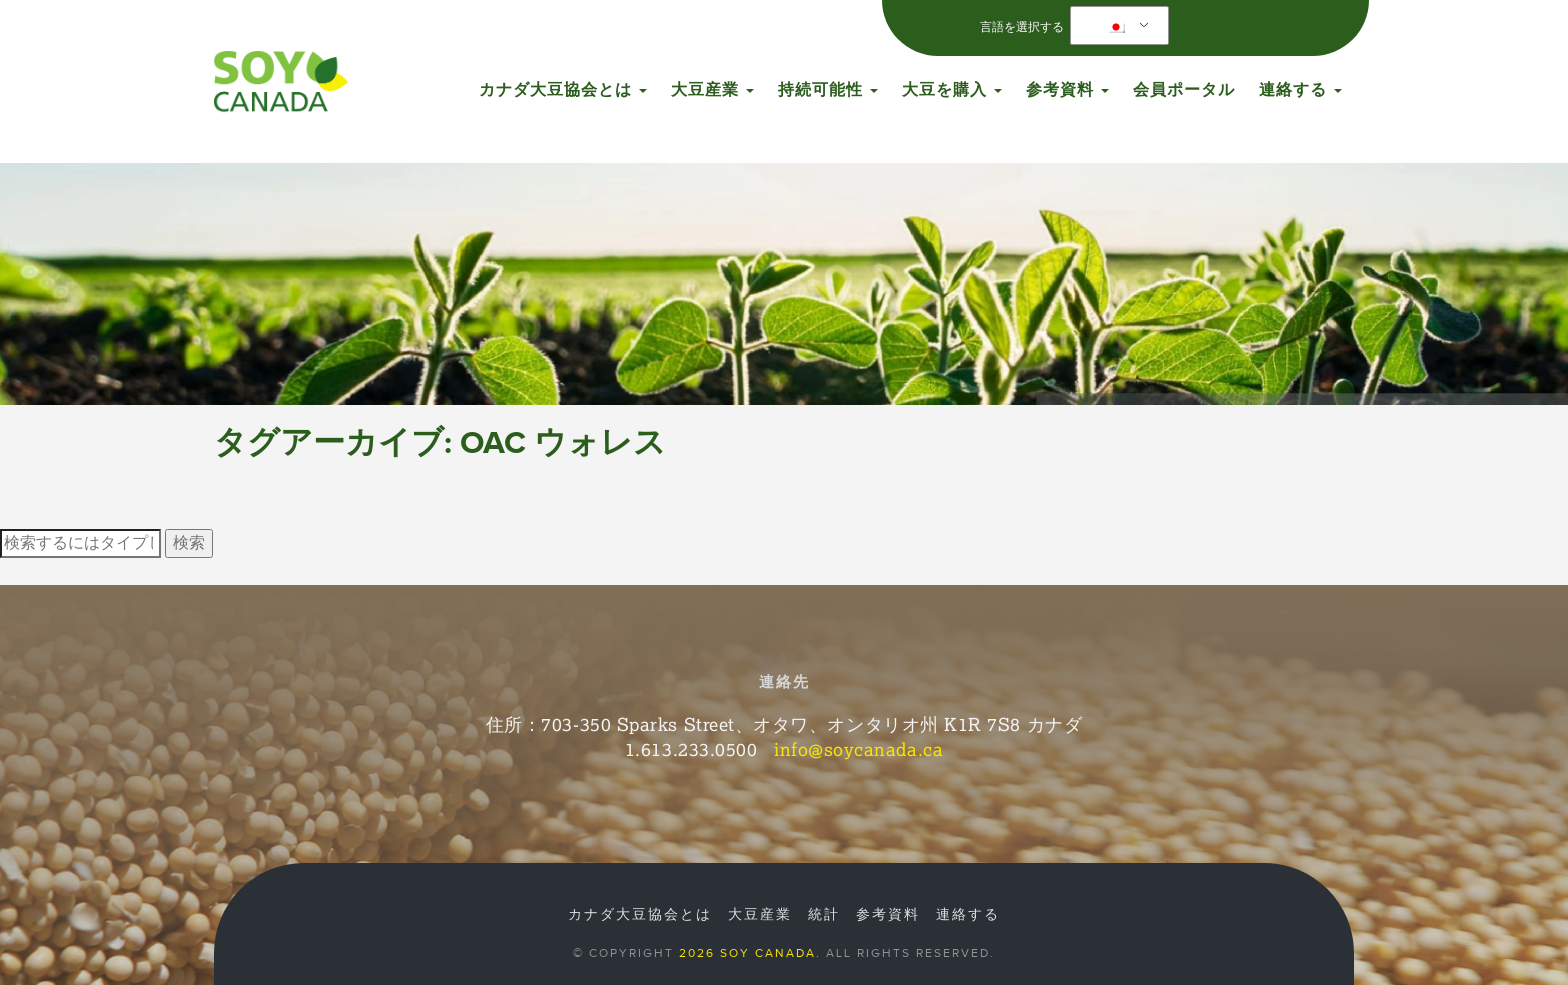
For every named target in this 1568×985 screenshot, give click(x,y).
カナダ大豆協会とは (563, 90)
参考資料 (1067, 90)
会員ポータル (1184, 90)
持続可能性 (828, 90)
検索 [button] (189, 543)
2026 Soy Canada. (750, 953)
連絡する (1300, 90)
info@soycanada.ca (858, 749)
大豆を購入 (952, 90)
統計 (824, 915)
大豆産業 (712, 90)
